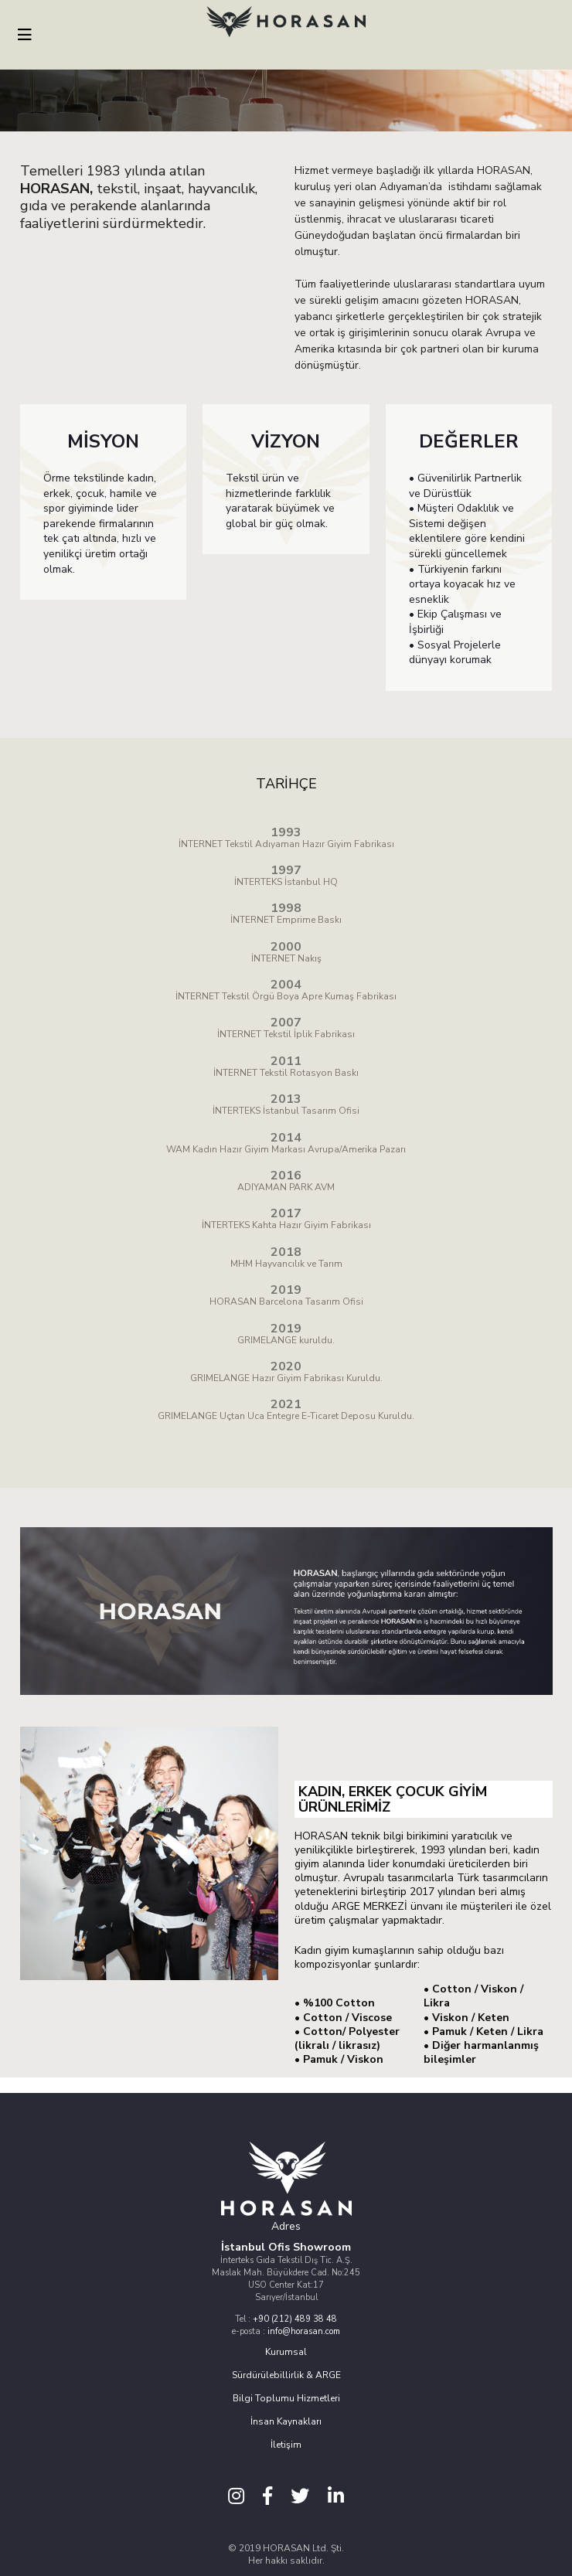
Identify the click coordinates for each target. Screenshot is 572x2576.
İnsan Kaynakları (286, 2421)
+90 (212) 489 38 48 (295, 2319)
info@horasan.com (303, 2331)
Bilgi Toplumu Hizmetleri (286, 2398)
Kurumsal (286, 2352)
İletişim (286, 2444)
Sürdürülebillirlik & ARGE (286, 2375)
